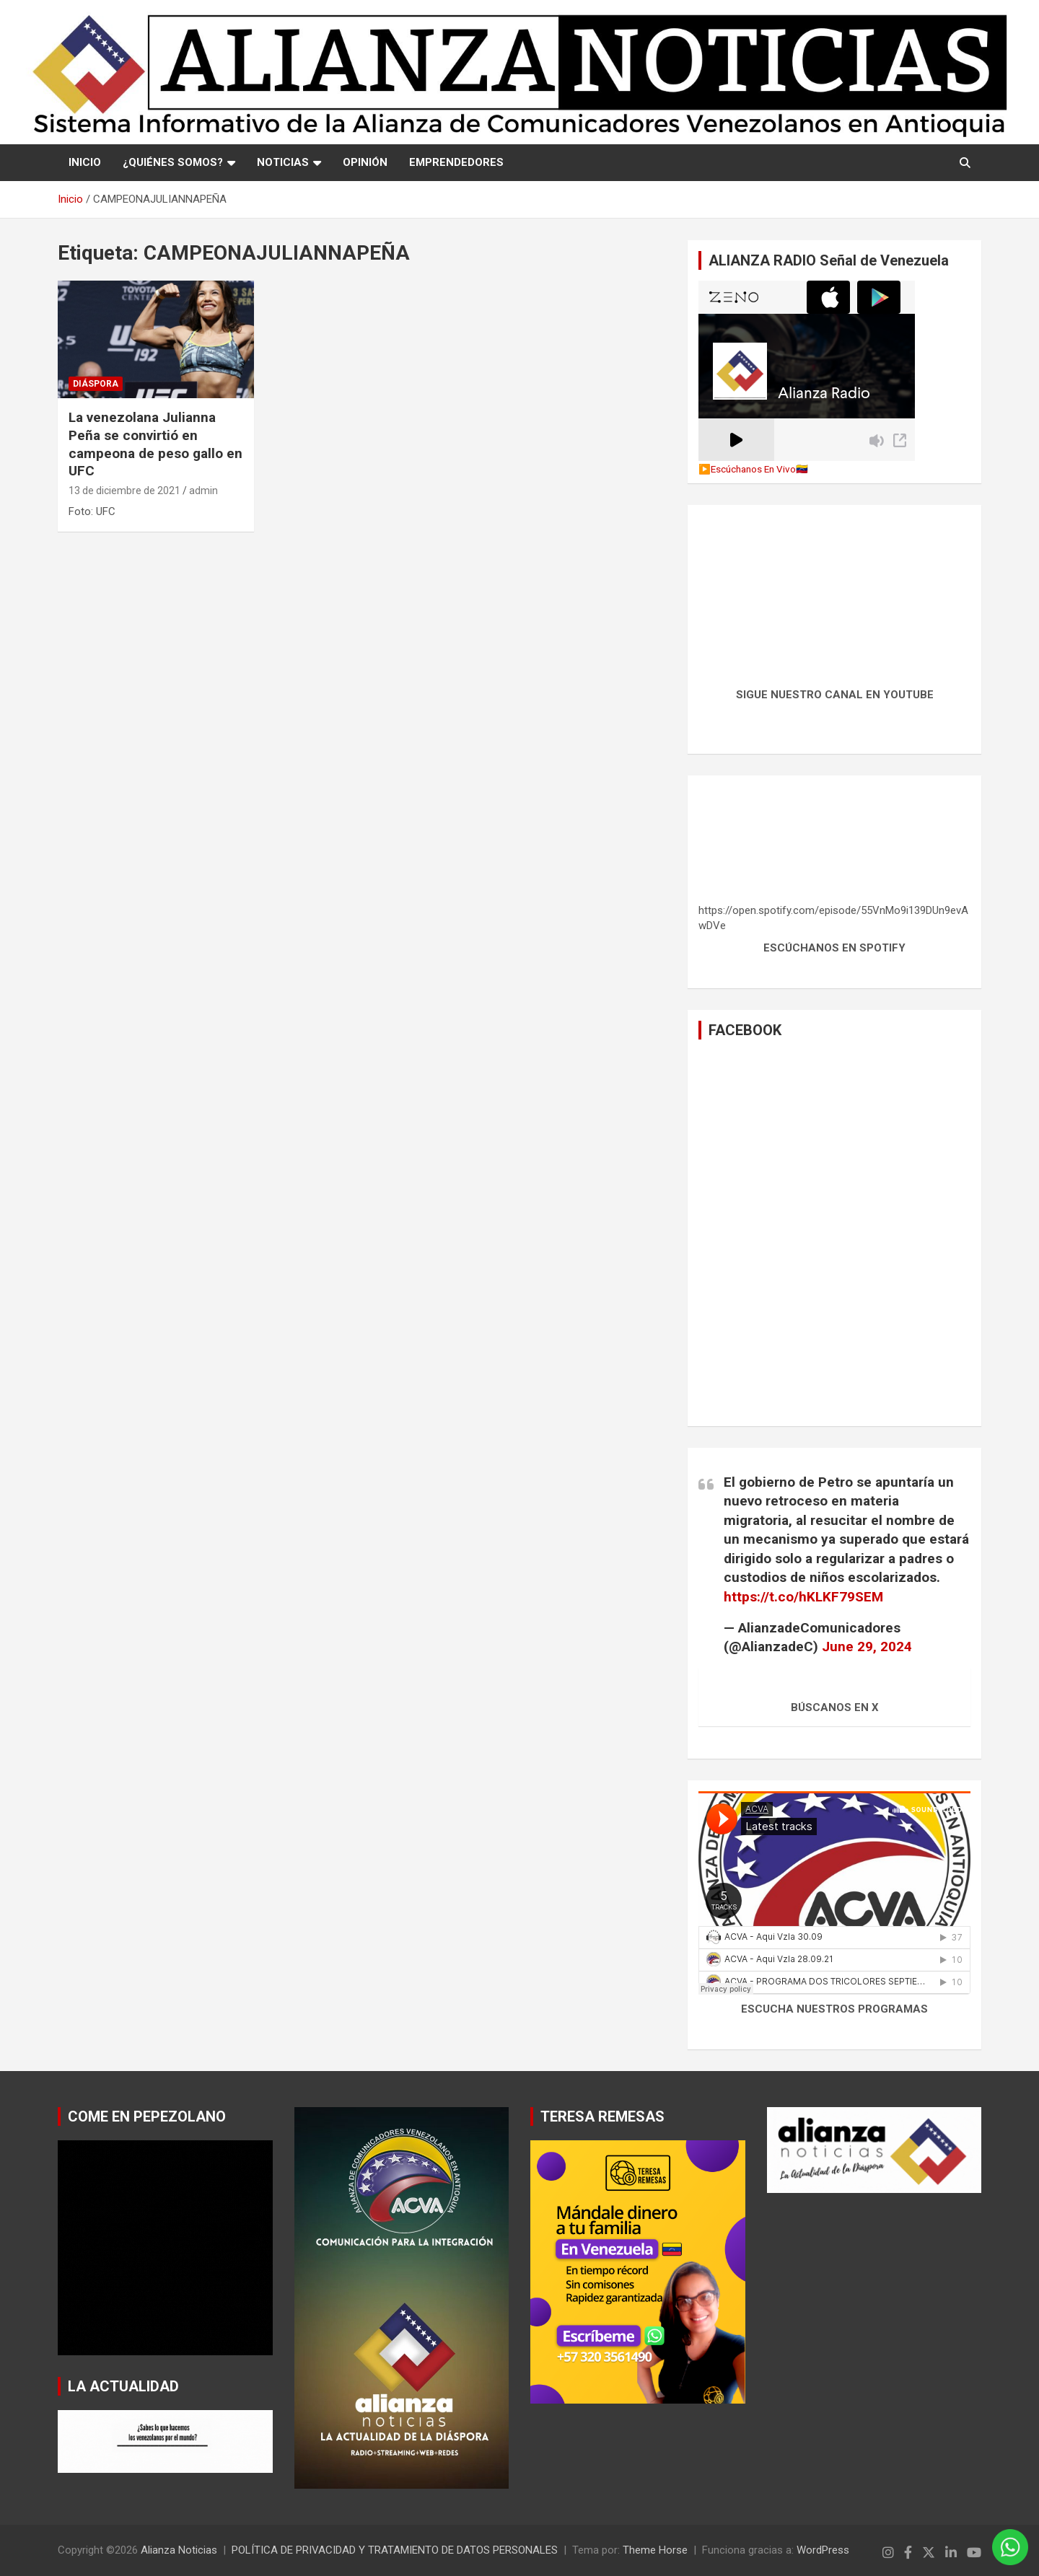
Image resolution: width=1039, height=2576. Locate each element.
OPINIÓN (365, 162)
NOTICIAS (283, 162)
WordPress (823, 2550)
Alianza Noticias (179, 2550)
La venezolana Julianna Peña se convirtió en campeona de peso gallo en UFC (155, 444)
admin (203, 490)
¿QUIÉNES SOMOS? (173, 162)
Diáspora (95, 384)
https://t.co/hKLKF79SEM (803, 1596)
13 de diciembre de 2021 (124, 490)
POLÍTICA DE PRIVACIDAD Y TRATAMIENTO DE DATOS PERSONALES (395, 2550)
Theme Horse (655, 2550)
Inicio (85, 162)
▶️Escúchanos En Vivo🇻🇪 (753, 468)
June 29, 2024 (867, 1646)
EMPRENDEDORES (456, 162)
